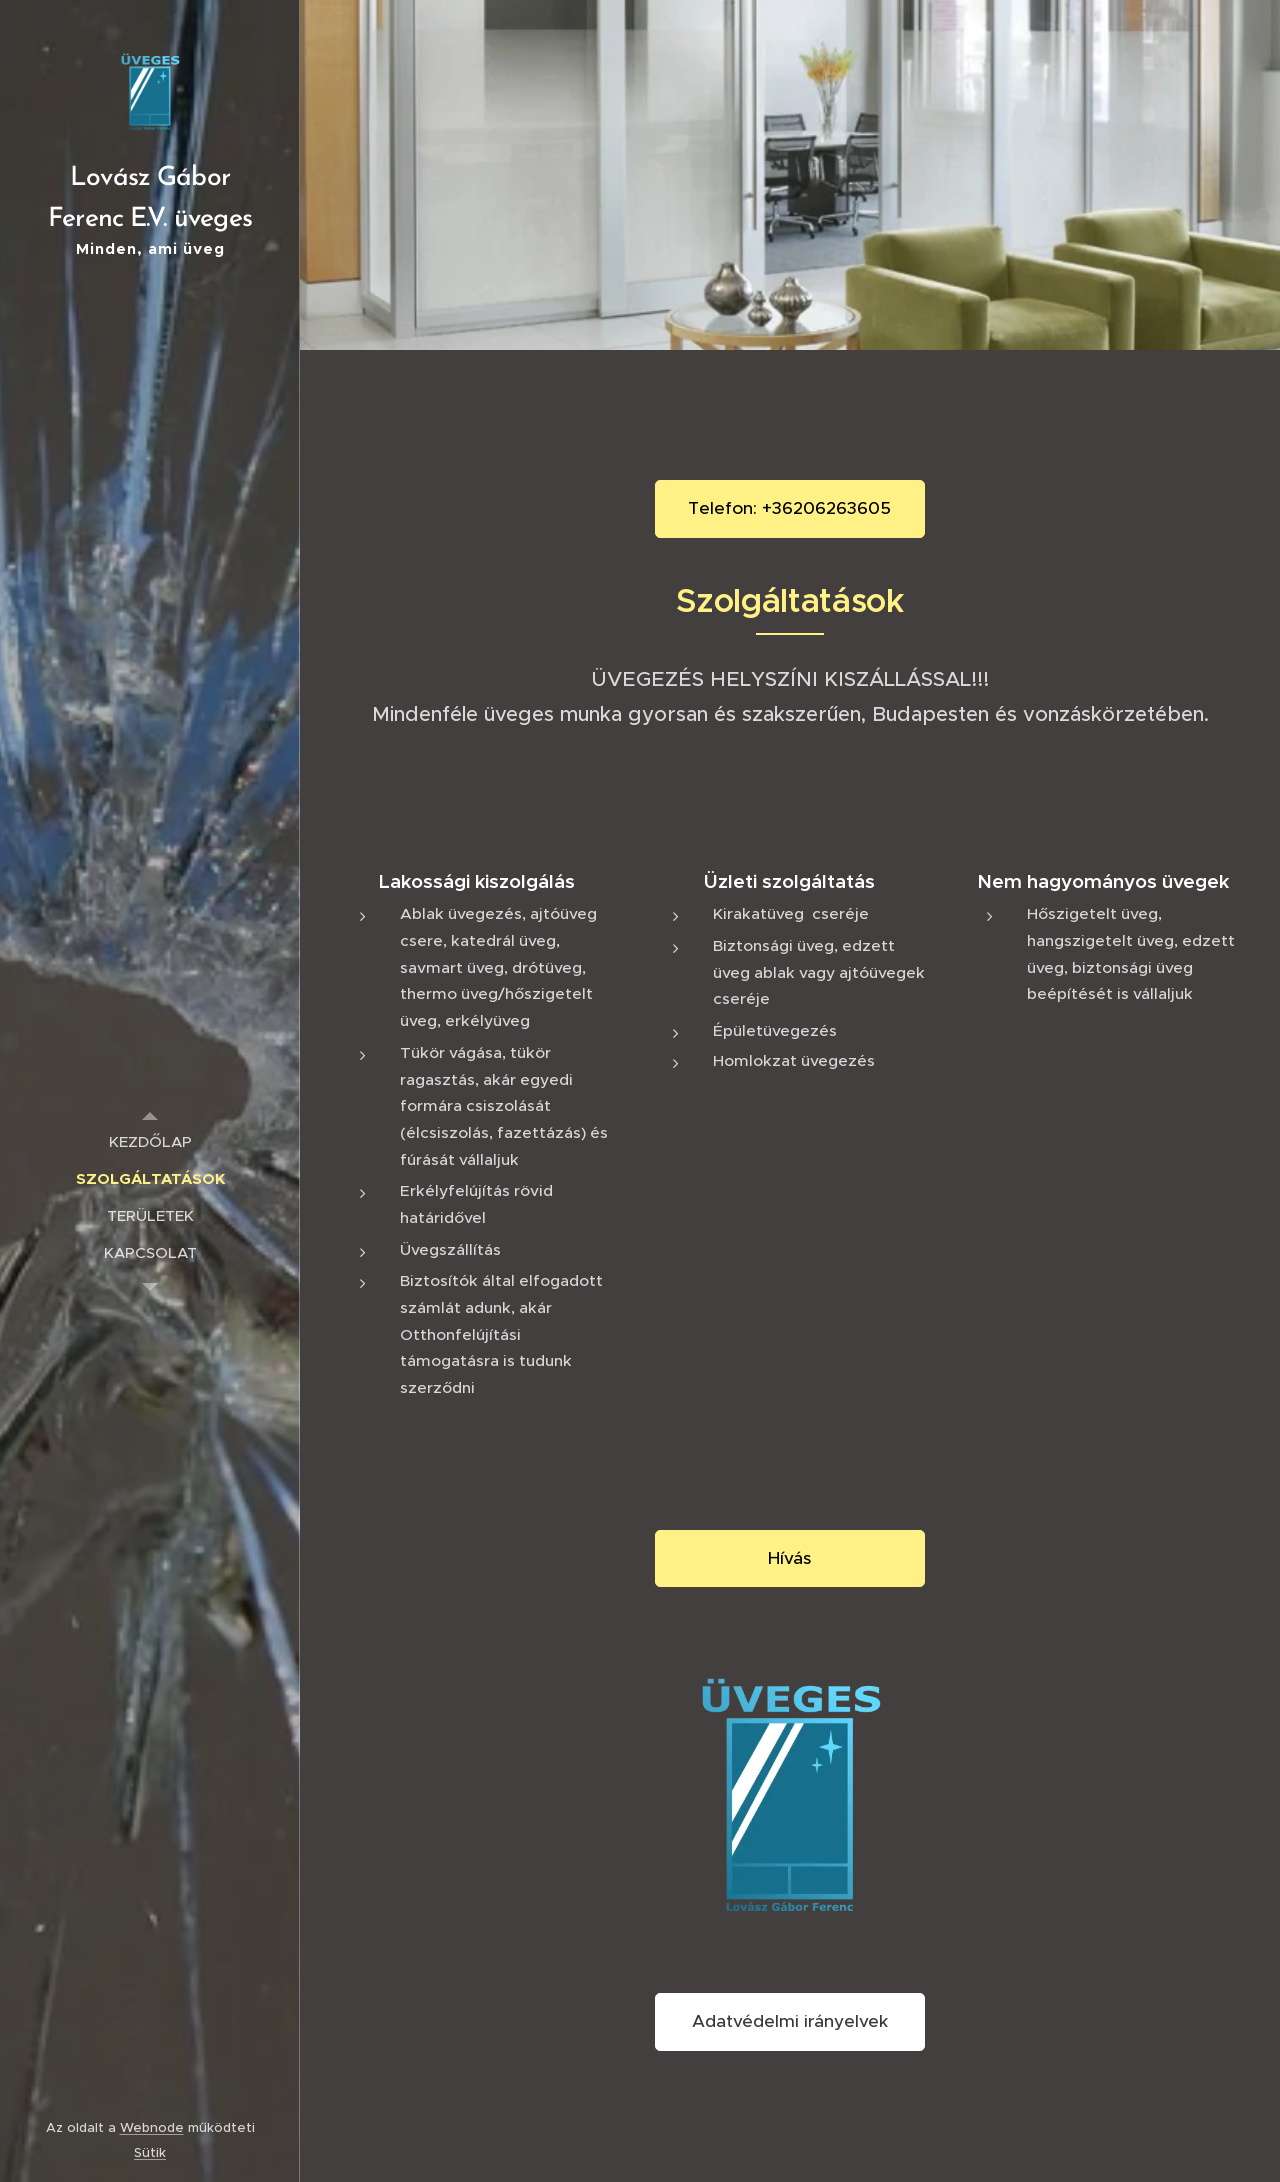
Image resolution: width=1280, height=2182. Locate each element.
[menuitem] (150, 1141)
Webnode (152, 2127)
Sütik (150, 2152)
